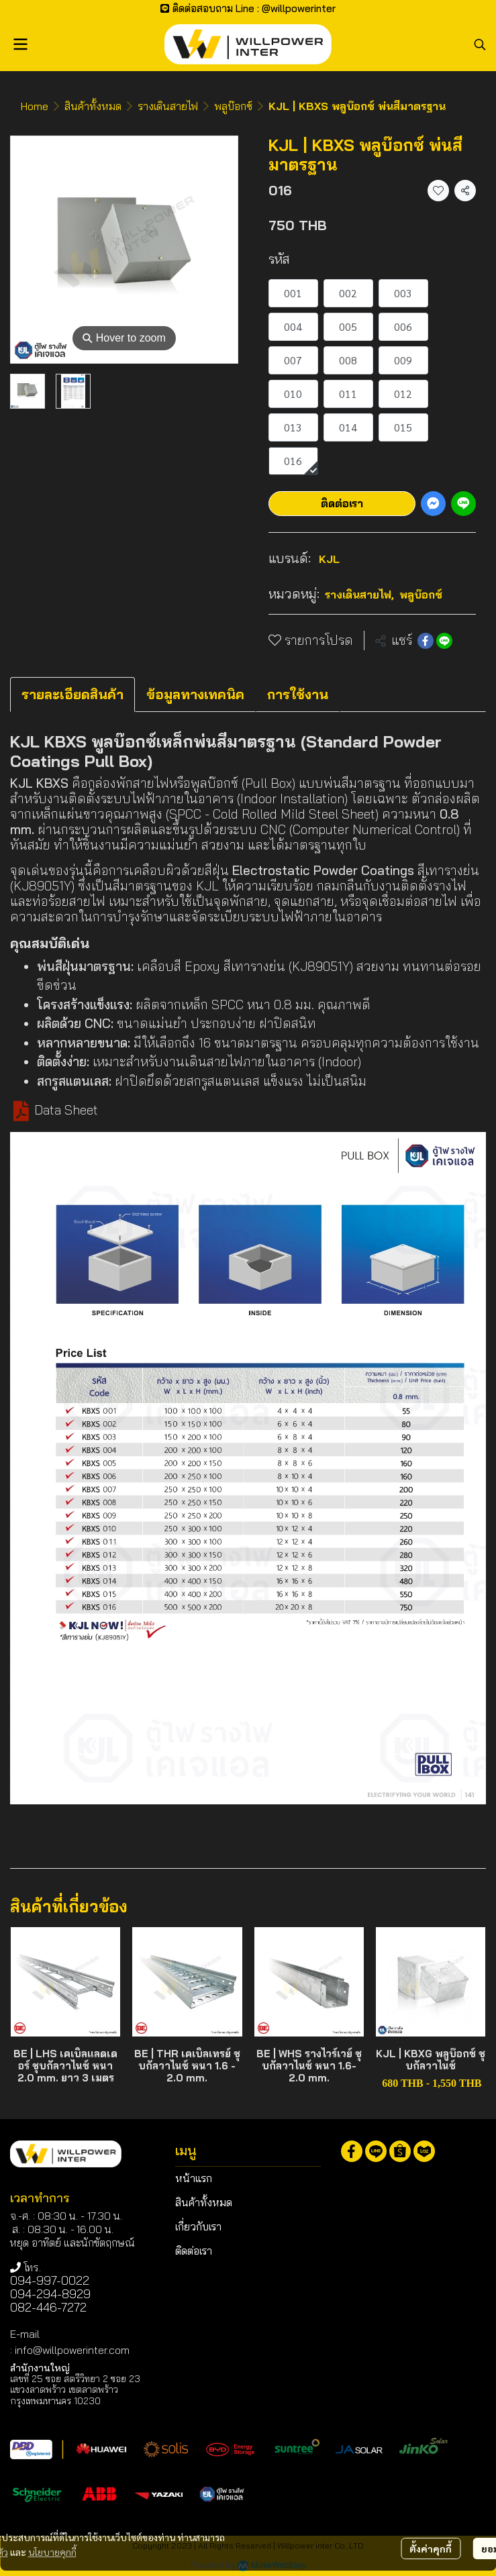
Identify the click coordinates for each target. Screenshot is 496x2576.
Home (34, 106)
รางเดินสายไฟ (168, 106)
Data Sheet (66, 1110)
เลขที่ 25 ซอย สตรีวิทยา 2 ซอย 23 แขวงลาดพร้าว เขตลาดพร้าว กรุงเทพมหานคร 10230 (75, 2389)
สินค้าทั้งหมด (92, 106)
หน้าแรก (193, 2178)
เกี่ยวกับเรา (198, 2226)
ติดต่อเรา (342, 503)
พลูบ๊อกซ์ (233, 106)
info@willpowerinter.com (72, 2350)
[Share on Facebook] (425, 641)
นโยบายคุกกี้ (52, 2550)
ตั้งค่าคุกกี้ (430, 2546)
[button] (479, 44)
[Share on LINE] (444, 641)
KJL (329, 559)
